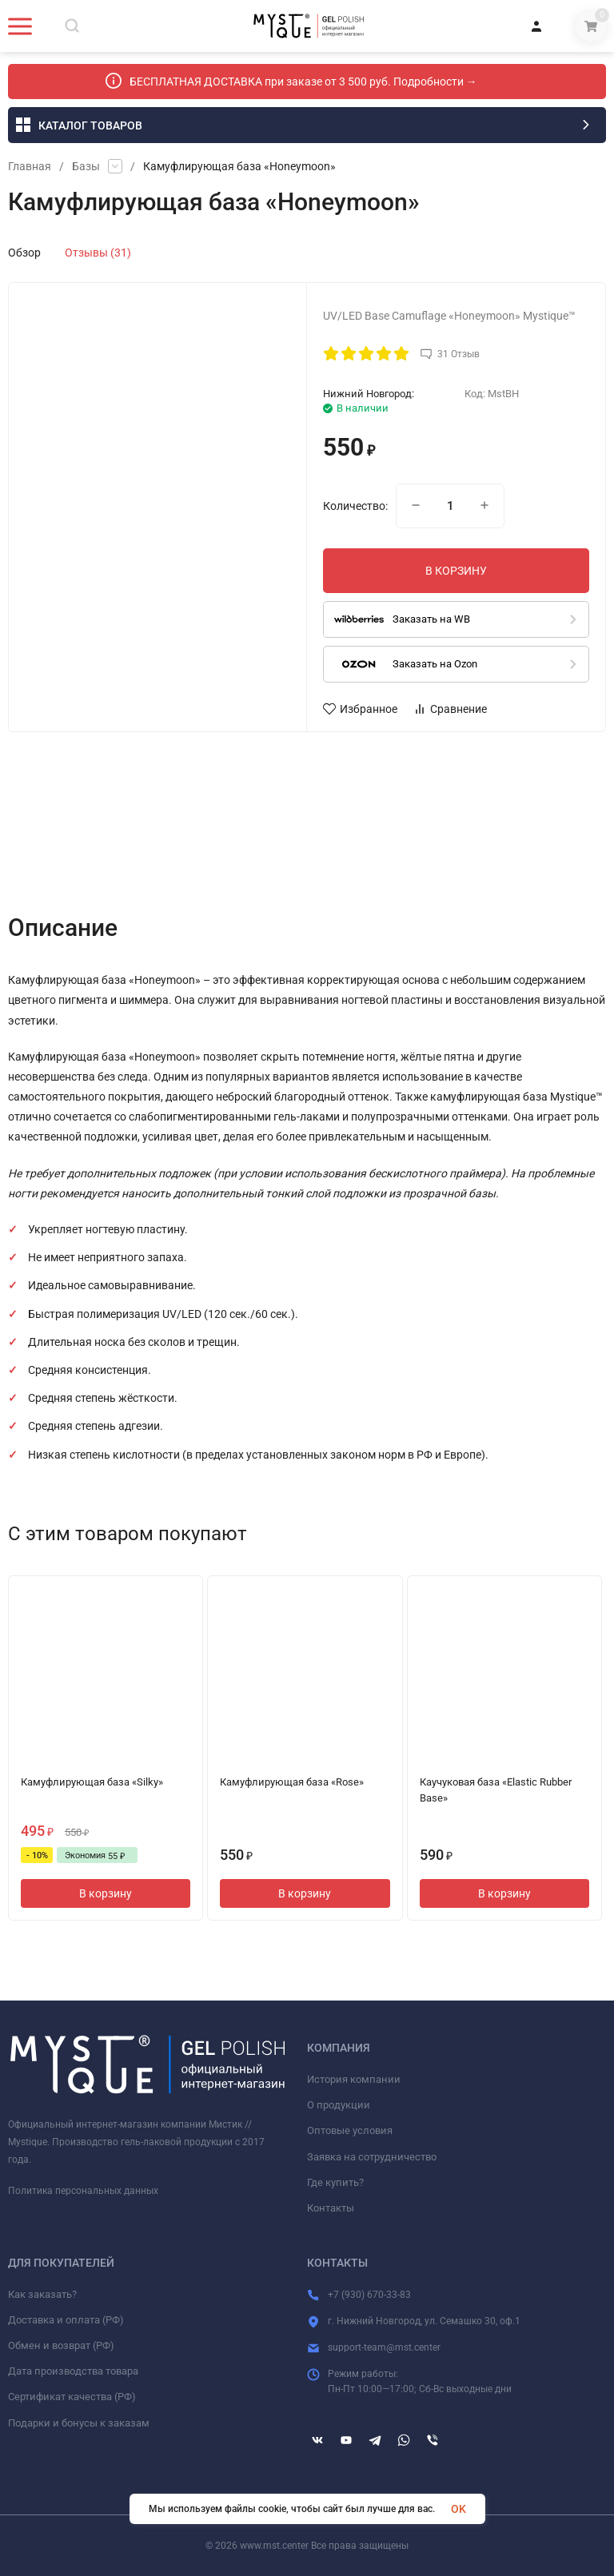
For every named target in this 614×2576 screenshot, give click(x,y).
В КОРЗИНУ (456, 570)
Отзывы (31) (98, 252)
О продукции (338, 2105)
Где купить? (335, 2182)
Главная (29, 166)
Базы (86, 166)
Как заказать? (42, 2294)
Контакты (330, 2208)
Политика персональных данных (83, 2190)
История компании (354, 2079)
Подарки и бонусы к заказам (79, 2423)
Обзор (24, 252)
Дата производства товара (73, 2371)
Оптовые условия (350, 2130)
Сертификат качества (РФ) (72, 2397)
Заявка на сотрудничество (372, 2157)
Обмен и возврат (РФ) (61, 2345)
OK (458, 2508)
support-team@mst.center (384, 2347)
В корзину (105, 1893)
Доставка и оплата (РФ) (66, 2320)
